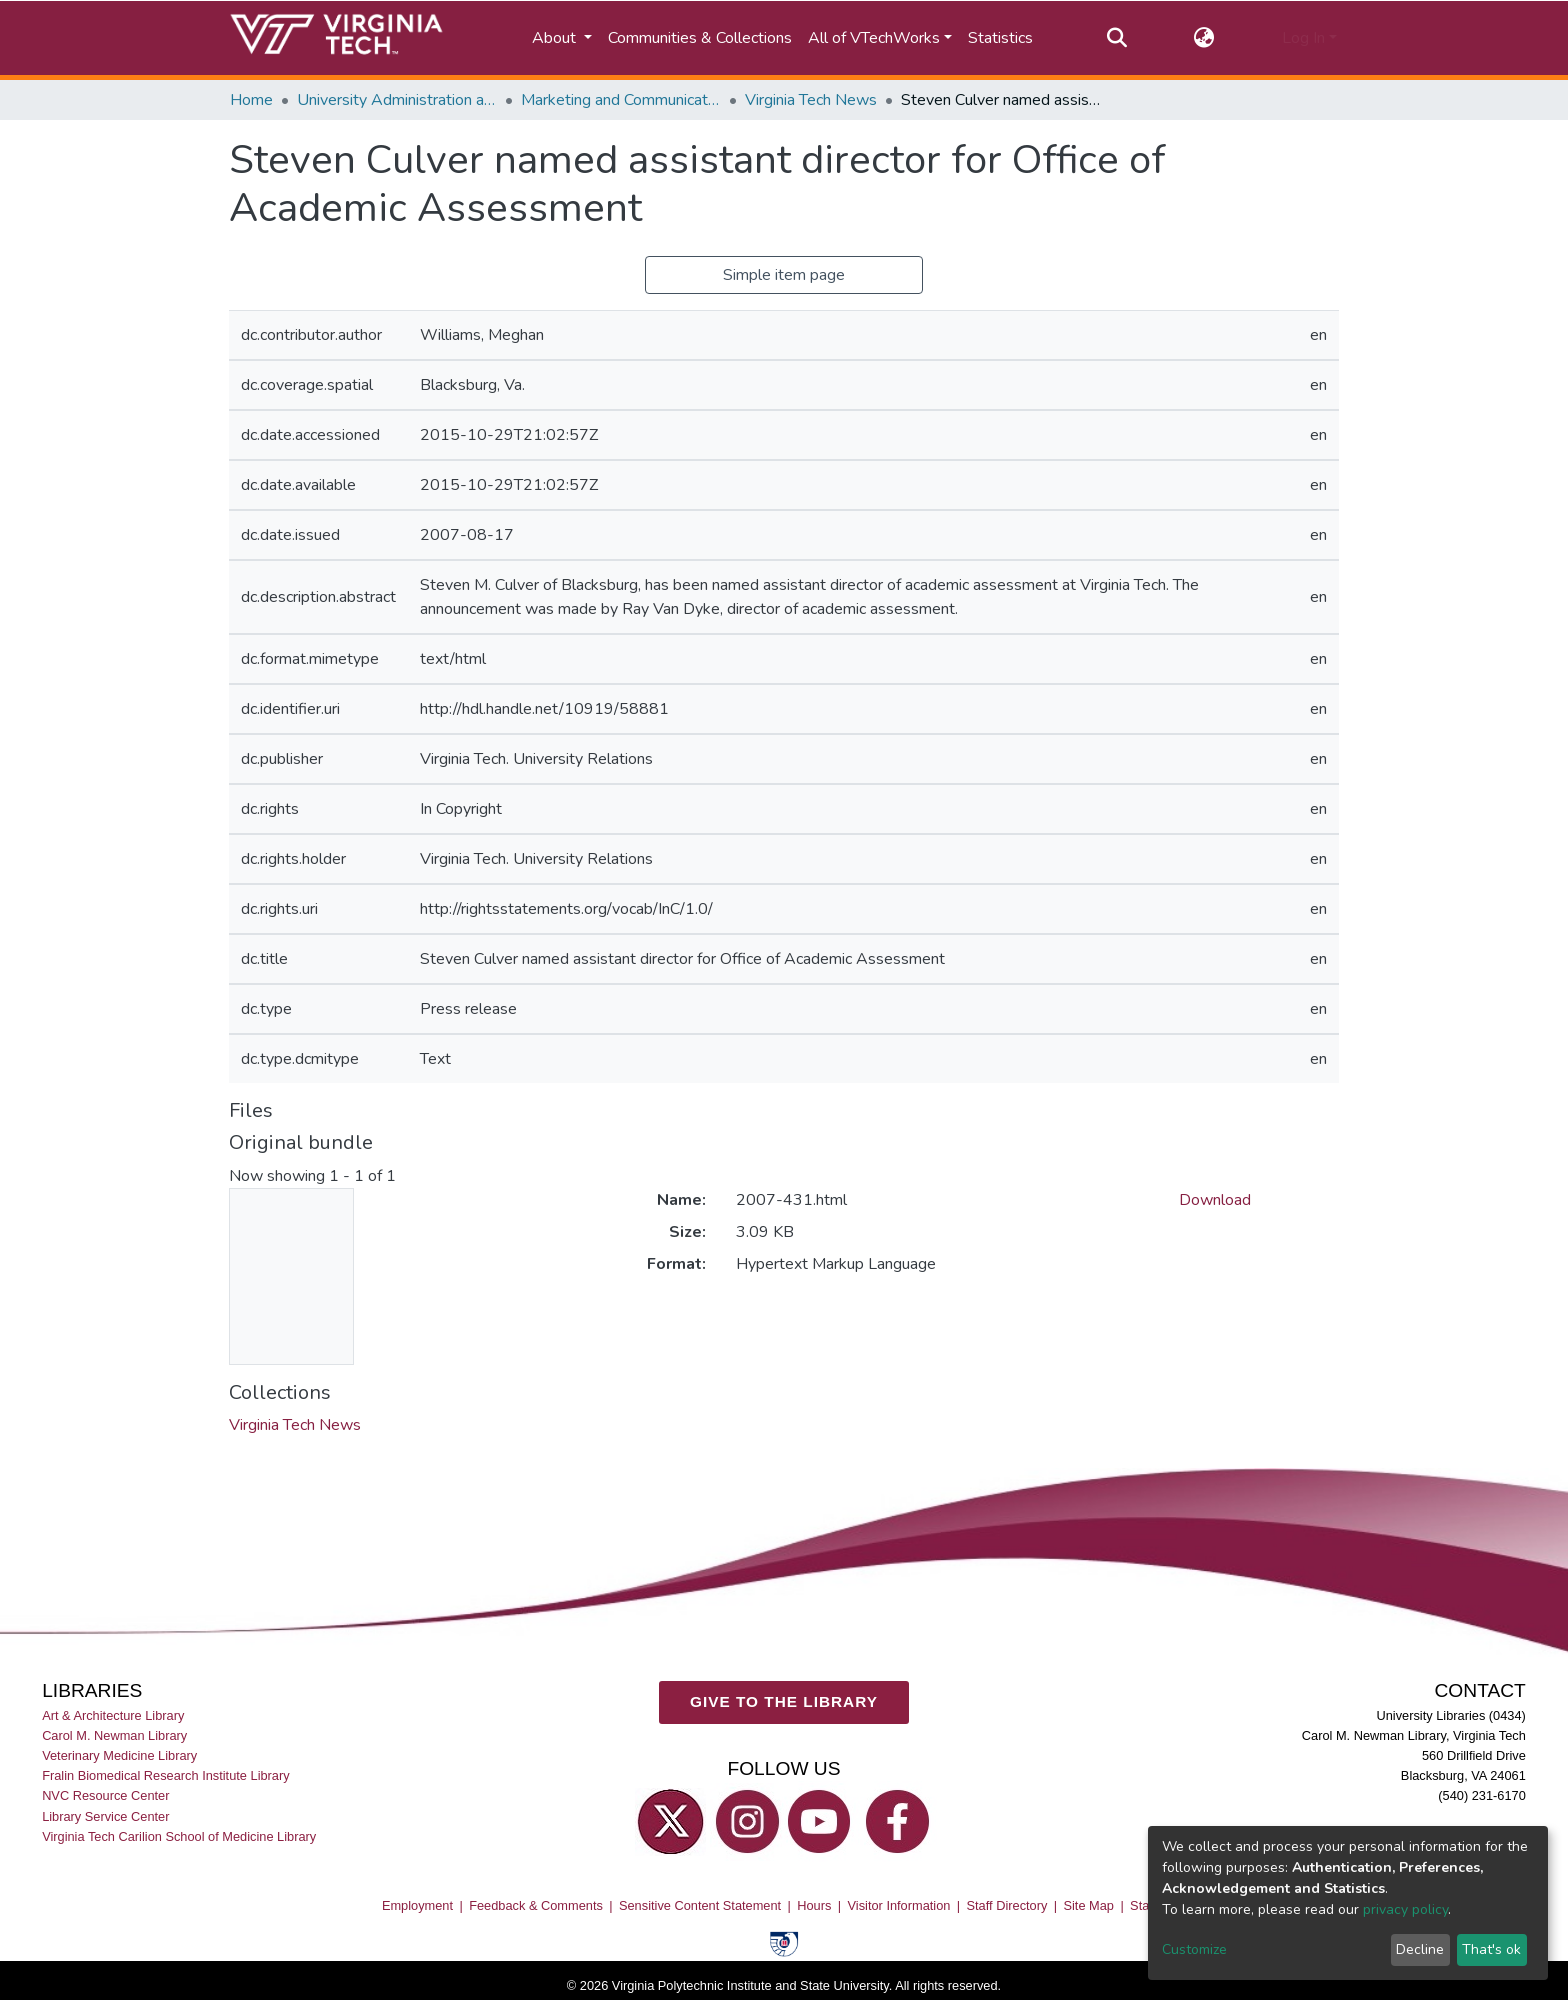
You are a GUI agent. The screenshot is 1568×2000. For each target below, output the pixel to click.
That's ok (1491, 1949)
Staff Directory (1007, 1905)
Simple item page (784, 275)
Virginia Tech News (811, 100)
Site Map (1088, 1905)
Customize (1194, 1949)
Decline (1420, 1949)
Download (1215, 1200)
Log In (1303, 38)
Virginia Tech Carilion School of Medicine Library (179, 1836)
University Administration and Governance (397, 100)
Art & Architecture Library (113, 1715)
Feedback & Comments (536, 1905)
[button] (1204, 38)
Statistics (1000, 38)
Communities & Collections (700, 38)
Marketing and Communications (621, 100)
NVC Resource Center (105, 1795)
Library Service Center (105, 1815)
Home (251, 100)
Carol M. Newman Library (114, 1735)
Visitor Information (899, 1905)
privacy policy (1405, 1909)
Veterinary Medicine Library (119, 1755)
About (556, 38)
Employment (417, 1905)
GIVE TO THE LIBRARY (784, 1701)
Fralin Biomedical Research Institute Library (166, 1775)
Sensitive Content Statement (700, 1905)
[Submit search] (1116, 38)
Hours (814, 1905)
